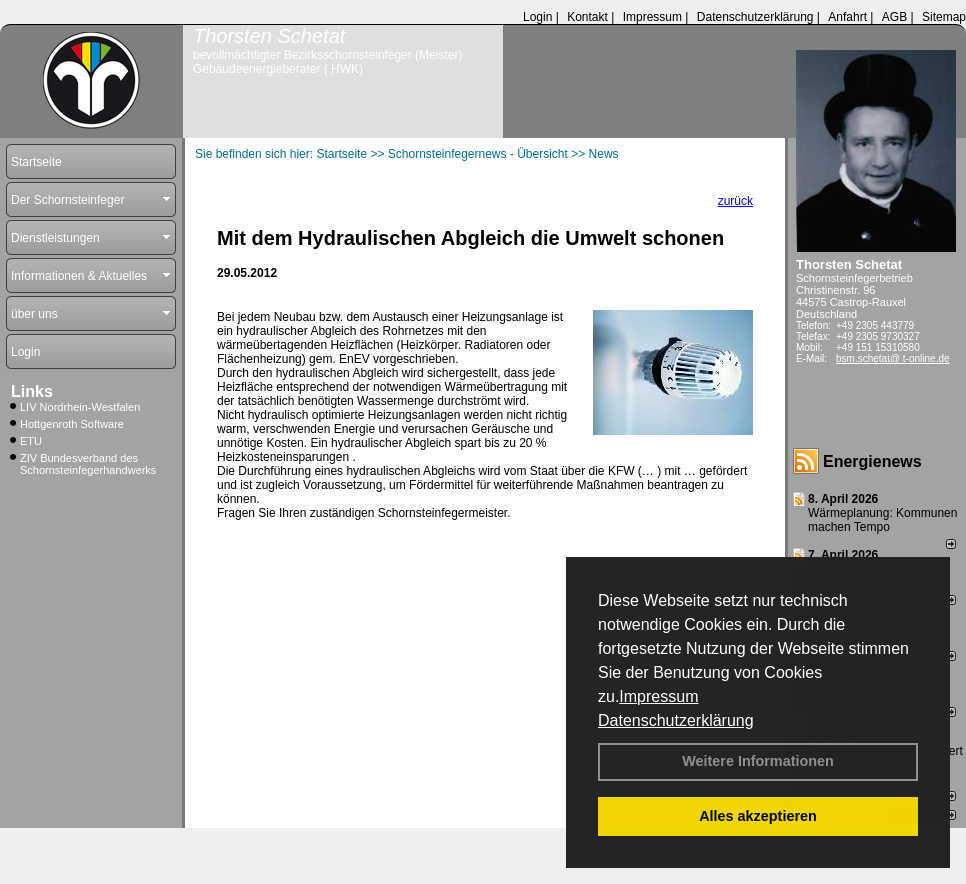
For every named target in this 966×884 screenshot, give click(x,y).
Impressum (658, 696)
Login (537, 17)
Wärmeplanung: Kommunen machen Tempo (882, 520)
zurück (735, 201)
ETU (31, 441)
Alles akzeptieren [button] (758, 816)
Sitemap (944, 17)
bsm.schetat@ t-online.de (893, 358)
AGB (894, 17)
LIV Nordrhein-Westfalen (80, 407)
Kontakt (587, 17)
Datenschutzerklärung (676, 720)
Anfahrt (847, 17)
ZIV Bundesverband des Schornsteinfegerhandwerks (88, 464)
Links (32, 391)
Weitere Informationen (758, 761)
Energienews (872, 461)
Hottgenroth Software (72, 424)
